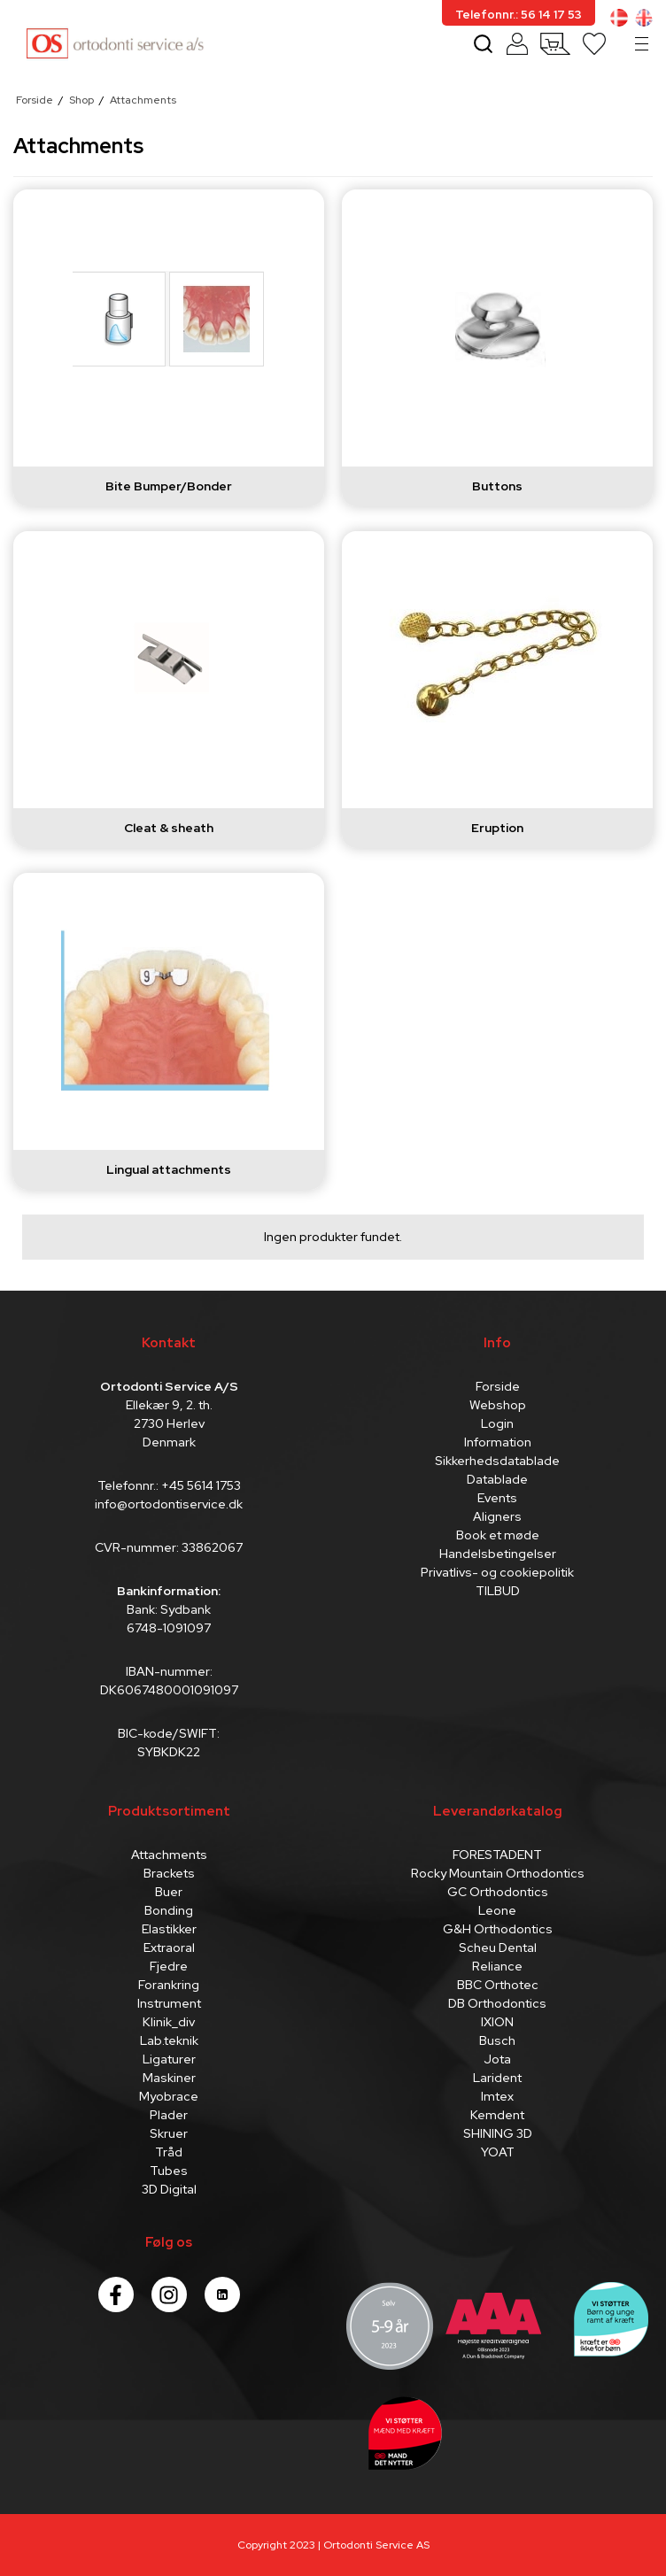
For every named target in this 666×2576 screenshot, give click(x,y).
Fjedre (169, 1966)
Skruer (169, 2133)
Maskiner (169, 2078)
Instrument (169, 2003)
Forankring (168, 1985)
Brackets (169, 1873)
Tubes (169, 2171)
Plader (169, 2115)
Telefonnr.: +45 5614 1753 (169, 1485)
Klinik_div (169, 2022)
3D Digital (169, 2189)
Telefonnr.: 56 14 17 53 (518, 14)
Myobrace (168, 2096)
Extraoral (169, 1947)
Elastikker (169, 1929)
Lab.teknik (169, 2040)
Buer (168, 1892)
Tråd (168, 2152)
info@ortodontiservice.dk (169, 1504)
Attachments (169, 1855)
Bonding (168, 1910)
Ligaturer (169, 2059)
